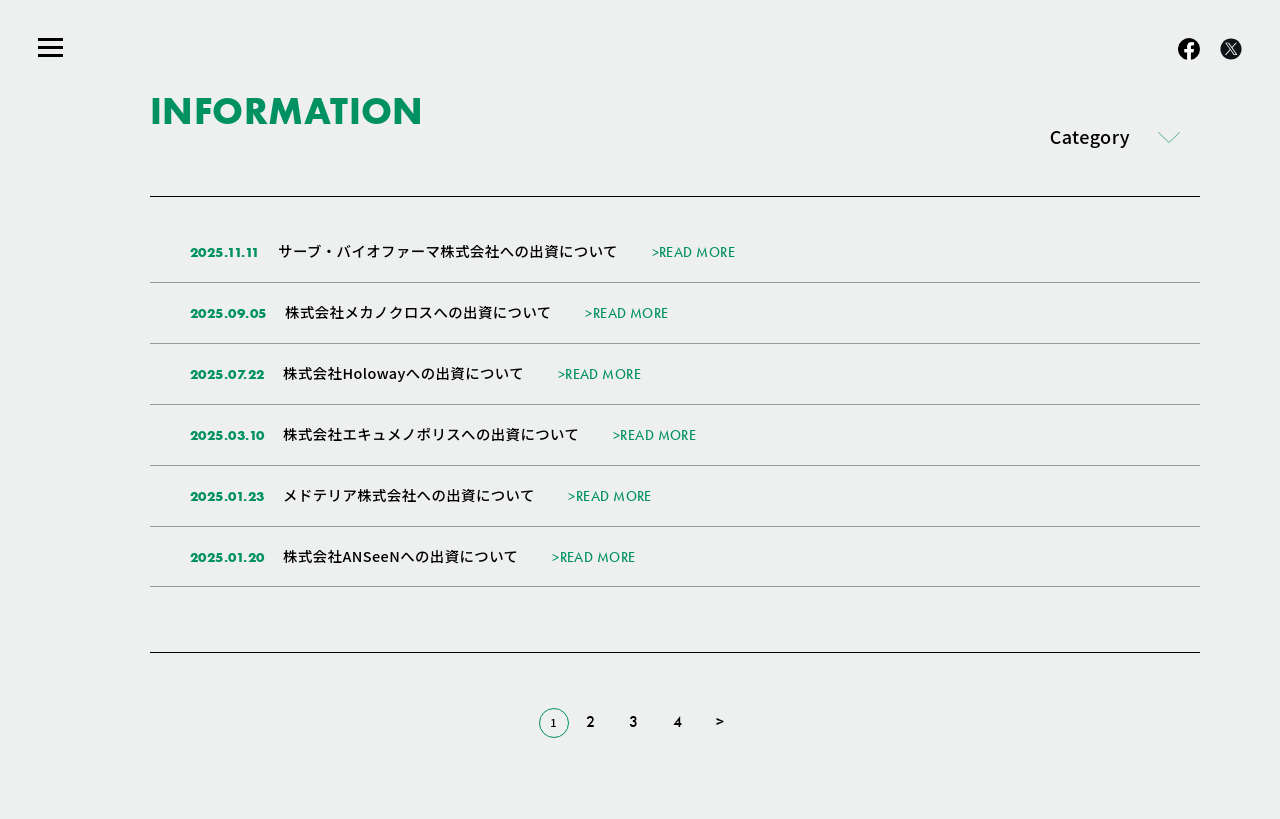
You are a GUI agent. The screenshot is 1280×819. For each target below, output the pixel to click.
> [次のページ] (720, 721)
